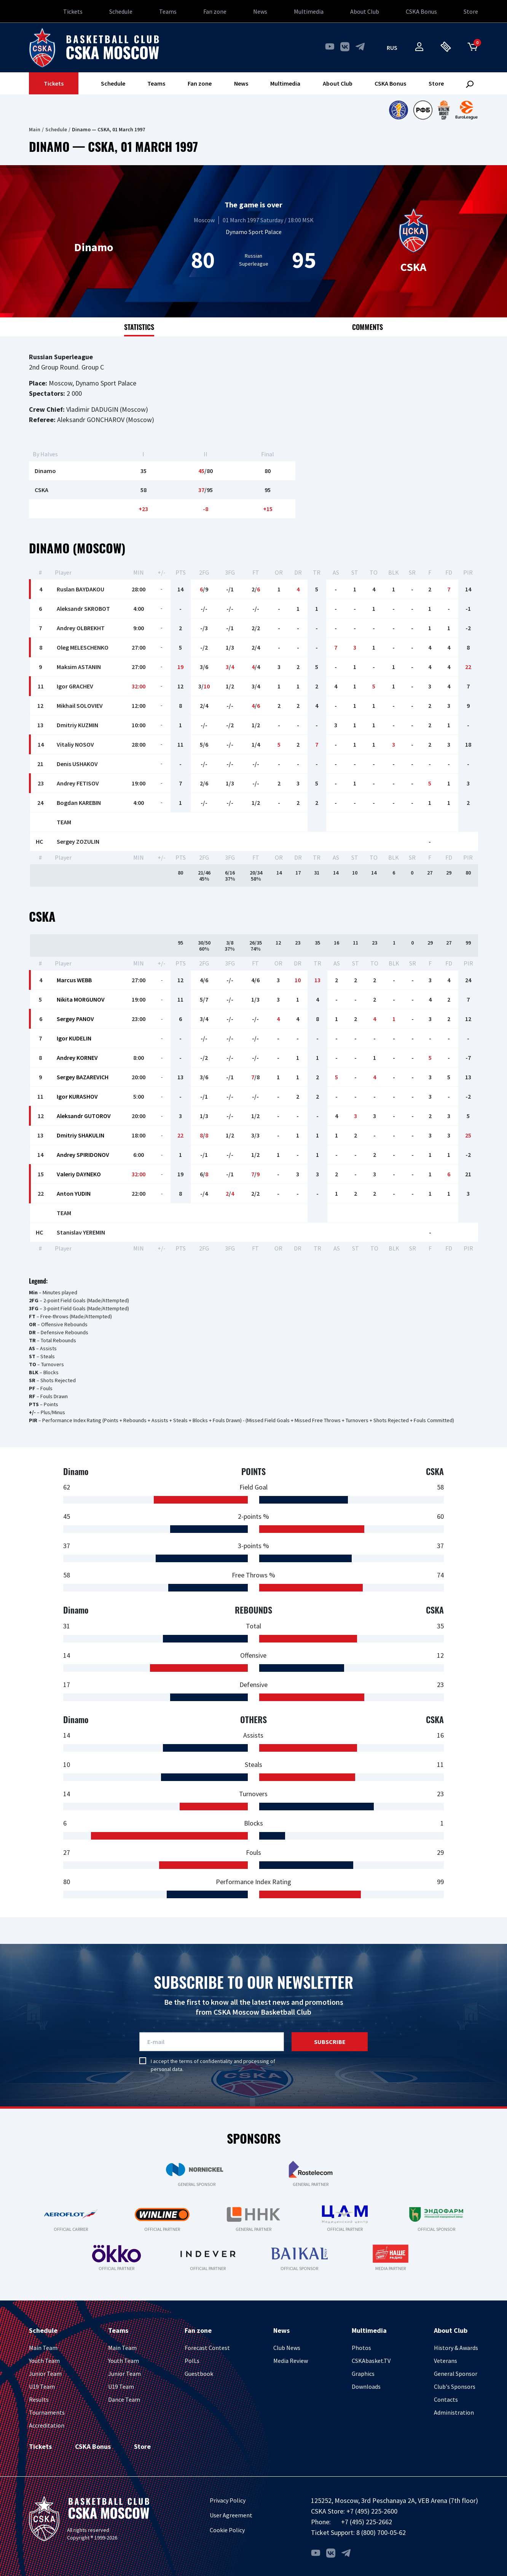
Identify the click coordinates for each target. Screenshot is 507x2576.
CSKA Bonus (421, 11)
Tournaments (47, 2412)
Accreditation (46, 2425)
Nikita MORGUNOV (81, 999)
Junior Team (45, 2373)
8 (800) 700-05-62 (381, 2532)
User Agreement (231, 2515)
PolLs (192, 2360)
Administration (454, 2412)
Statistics (139, 327)
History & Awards (456, 2347)
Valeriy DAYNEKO (79, 1174)
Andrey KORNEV (77, 1057)
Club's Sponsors (454, 2386)
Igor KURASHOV (77, 1096)
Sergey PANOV (75, 1019)
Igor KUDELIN (74, 1038)
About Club (364, 11)
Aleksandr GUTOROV (84, 1116)
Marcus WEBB (74, 980)
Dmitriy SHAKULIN (80, 1135)
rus (392, 47)
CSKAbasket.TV (371, 2360)
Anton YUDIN (74, 1193)
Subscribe (330, 2042)
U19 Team (42, 2386)
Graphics (363, 2373)
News (260, 11)
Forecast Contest (207, 2347)
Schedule (120, 11)
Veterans (445, 2360)
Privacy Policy (228, 2500)
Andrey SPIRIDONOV (83, 1154)
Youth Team (44, 2360)
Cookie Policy (227, 2530)
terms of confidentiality (206, 2061)
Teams (168, 11)
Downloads (366, 2386)
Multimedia (309, 11)
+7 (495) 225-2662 (366, 2521)
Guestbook (199, 2373)
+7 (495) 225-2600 (371, 2511)
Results (39, 2399)
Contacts (446, 2399)
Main (34, 129)
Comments (367, 327)
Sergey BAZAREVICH (82, 1077)
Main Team (43, 2347)
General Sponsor (455, 2373)
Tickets (73, 11)
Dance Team (124, 2399)
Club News (286, 2347)
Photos (361, 2347)
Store (471, 11)
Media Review (290, 2360)
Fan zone (214, 11)
